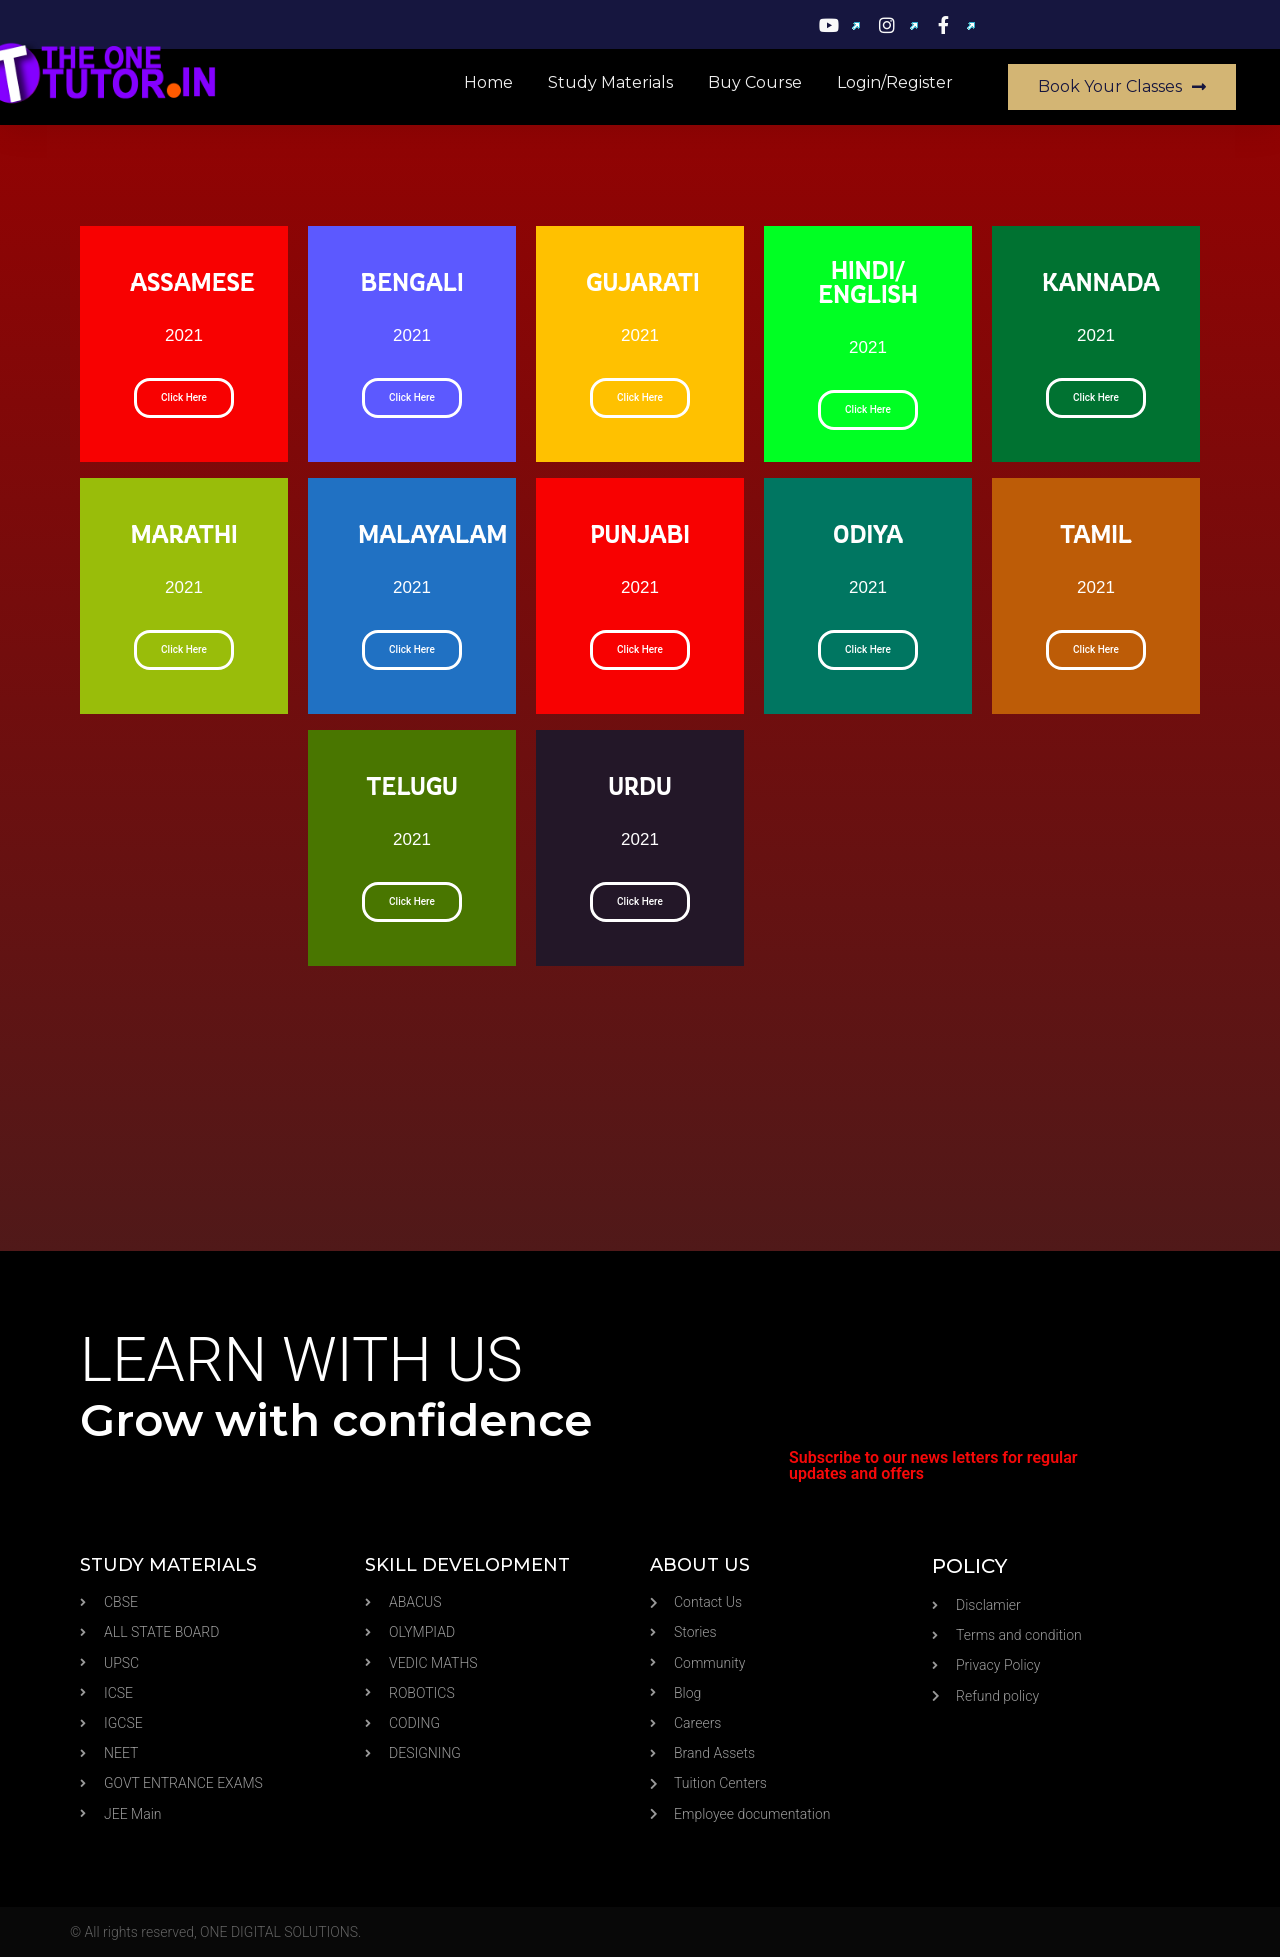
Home (488, 82)
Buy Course (755, 82)
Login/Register (895, 82)
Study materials (610, 82)
